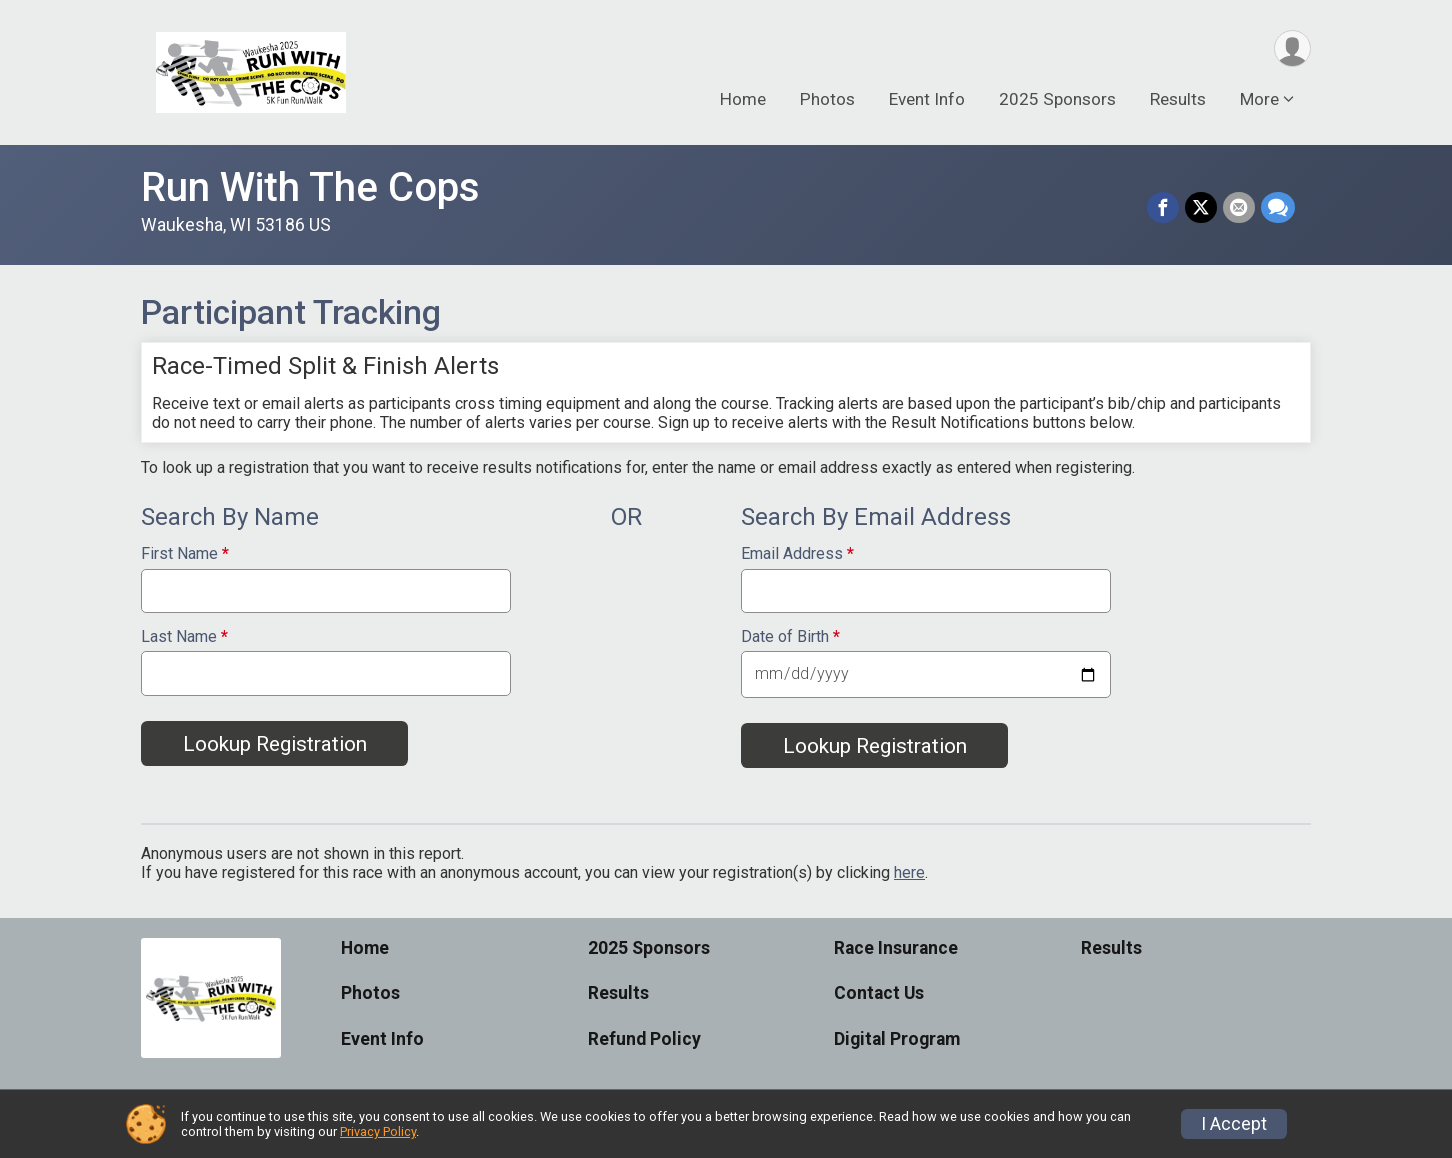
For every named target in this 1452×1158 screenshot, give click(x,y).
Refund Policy (644, 1039)
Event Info (927, 99)
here (909, 872)
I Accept (1234, 1124)
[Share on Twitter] (1201, 208)
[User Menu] (1292, 48)
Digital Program (897, 1039)
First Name (185, 554)
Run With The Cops (310, 187)
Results (1178, 99)
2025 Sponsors (1057, 99)
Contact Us (879, 993)
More (1259, 99)
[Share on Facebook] (1163, 208)
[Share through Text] (1278, 208)
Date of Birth (790, 637)
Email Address (797, 554)
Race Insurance (896, 948)
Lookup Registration (275, 744)
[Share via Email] (1239, 208)
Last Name (184, 637)
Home (743, 99)
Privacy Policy (378, 1131)
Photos (827, 99)
